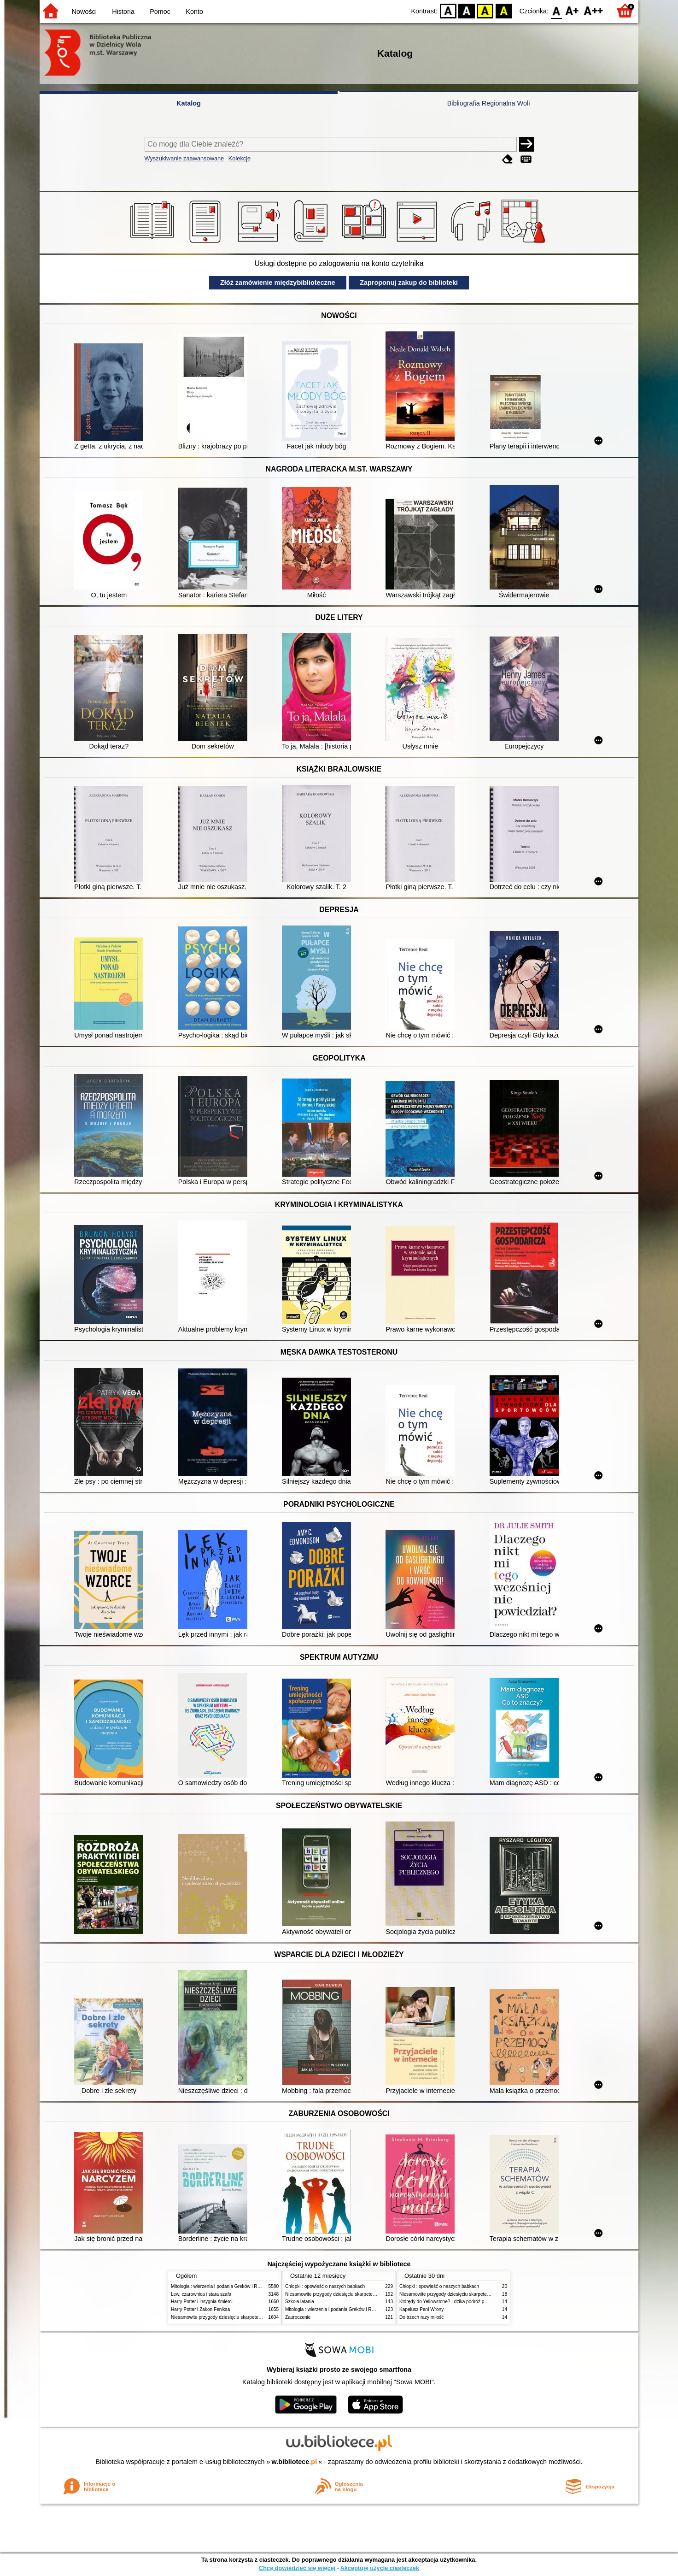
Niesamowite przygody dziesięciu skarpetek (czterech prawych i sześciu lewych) (253, 2317)
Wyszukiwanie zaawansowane (184, 158)
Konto (194, 11)
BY (503, 10)
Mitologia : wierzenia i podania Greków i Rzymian (221, 2286)
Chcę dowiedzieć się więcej (297, 2567)
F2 (593, 10)
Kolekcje (239, 158)
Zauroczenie (297, 2317)
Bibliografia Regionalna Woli (488, 103)
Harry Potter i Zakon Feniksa (200, 2309)
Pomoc (160, 11)
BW (467, 10)
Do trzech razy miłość (421, 2317)
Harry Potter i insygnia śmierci (202, 2301)
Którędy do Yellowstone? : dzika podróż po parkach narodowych (465, 2301)
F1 (572, 10)
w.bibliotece (294, 2461)
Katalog (188, 103)
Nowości (84, 11)
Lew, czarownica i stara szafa (201, 2294)
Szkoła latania (299, 2301)
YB (485, 10)
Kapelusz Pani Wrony (421, 2309)
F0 (556, 10)
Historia (123, 11)
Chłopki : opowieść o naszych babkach (325, 2286)
